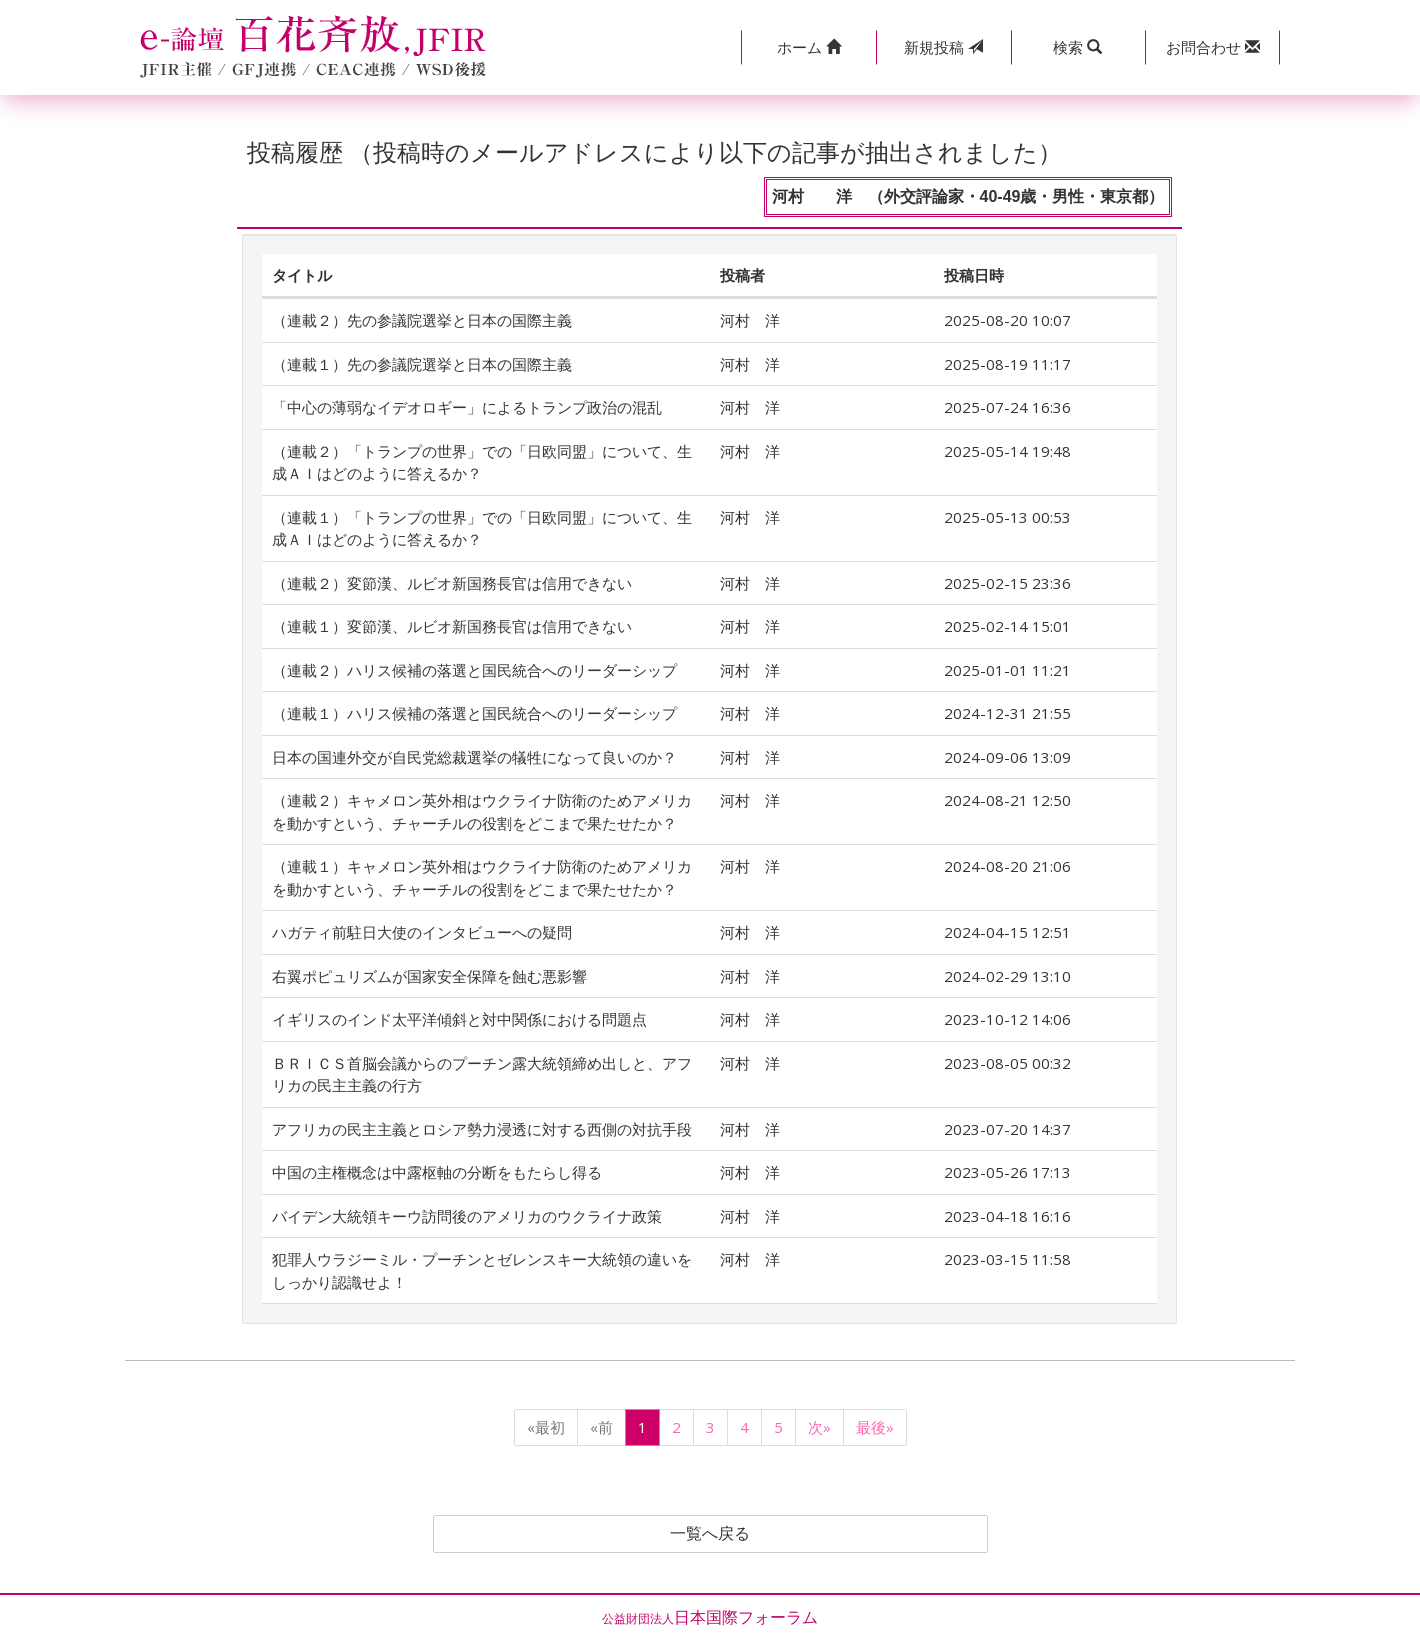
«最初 (546, 1427)
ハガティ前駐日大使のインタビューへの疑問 (422, 932)
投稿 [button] (943, 47)
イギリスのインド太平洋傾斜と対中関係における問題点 (459, 1019)
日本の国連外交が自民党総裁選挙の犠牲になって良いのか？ (474, 757)
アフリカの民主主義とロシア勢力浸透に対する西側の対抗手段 (482, 1129)
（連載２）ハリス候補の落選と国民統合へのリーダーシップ (474, 670)
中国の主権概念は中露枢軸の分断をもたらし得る (437, 1172)
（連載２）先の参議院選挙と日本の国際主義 (422, 320)
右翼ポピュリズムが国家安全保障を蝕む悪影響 (429, 976)
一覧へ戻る (710, 1534)
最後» (875, 1427)
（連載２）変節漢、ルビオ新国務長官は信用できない (452, 583)
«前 (601, 1427)
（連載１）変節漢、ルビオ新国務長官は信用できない (452, 626)
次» (819, 1427)
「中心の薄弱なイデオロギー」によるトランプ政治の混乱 (467, 407)
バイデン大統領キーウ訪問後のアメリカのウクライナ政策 (467, 1216)
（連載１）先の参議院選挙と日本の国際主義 (422, 364)
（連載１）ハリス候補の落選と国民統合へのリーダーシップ (474, 713)
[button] (808, 47)
